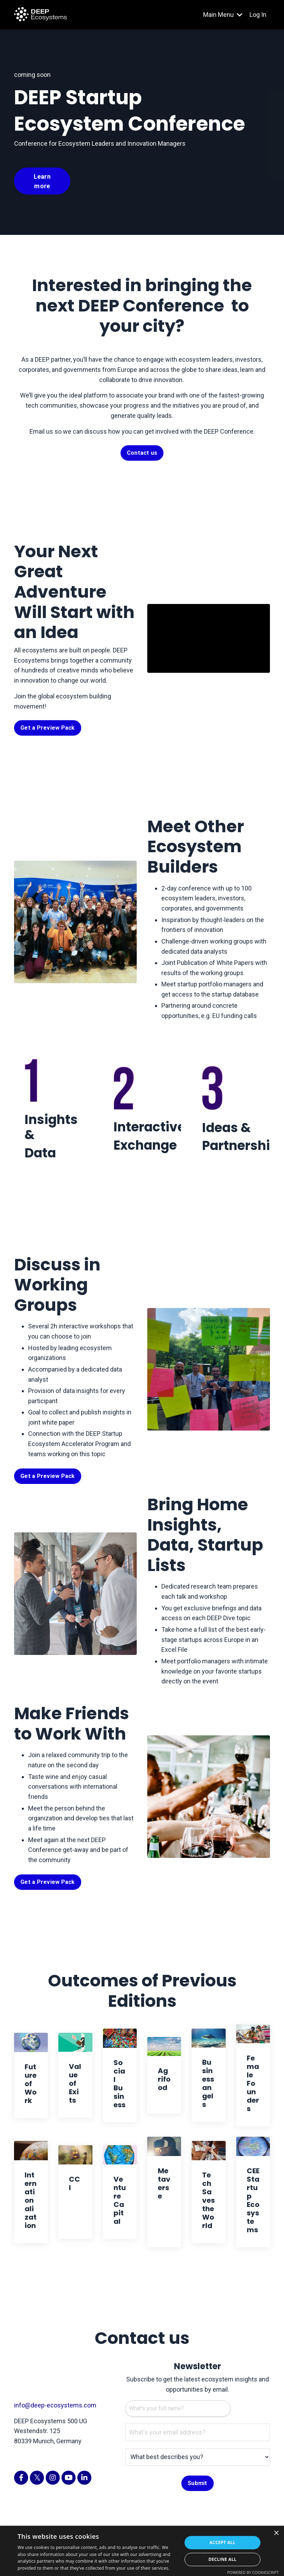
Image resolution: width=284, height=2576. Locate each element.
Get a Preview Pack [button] (47, 727)
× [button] (276, 2533)
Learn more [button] (42, 181)
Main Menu (223, 14)
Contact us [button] (142, 452)
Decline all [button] (222, 2559)
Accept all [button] (222, 2542)
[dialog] (142, 2551)
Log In (258, 14)
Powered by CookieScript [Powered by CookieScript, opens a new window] (253, 2572)
